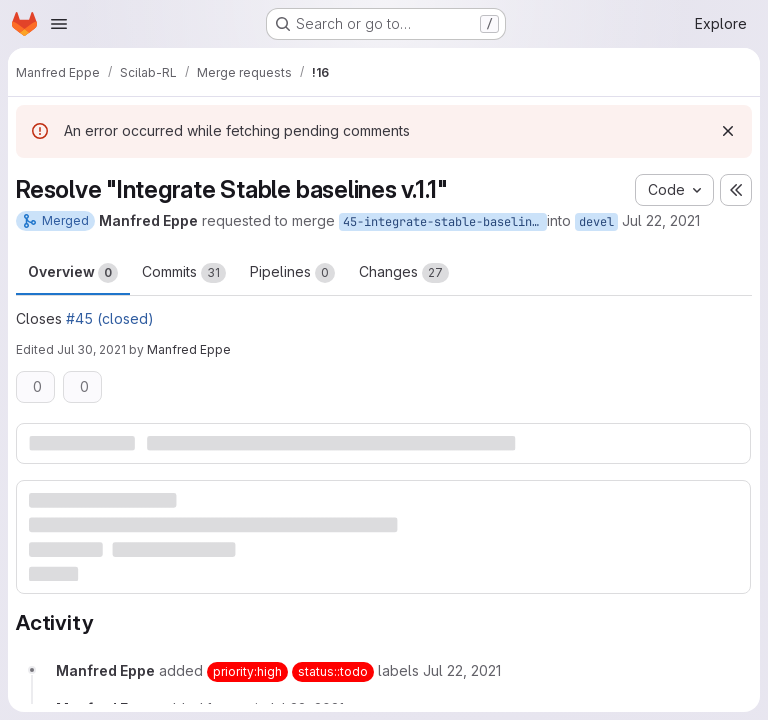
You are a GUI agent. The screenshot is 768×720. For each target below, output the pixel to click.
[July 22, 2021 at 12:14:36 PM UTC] (462, 670)
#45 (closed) (110, 318)
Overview (73, 273)
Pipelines (292, 273)
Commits (184, 273)
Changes (404, 273)
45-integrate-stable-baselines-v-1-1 (445, 222)
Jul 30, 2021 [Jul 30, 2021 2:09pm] (91, 349)
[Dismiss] (728, 131)
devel (596, 222)
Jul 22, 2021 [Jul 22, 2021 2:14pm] (661, 220)
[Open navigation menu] (59, 24)
